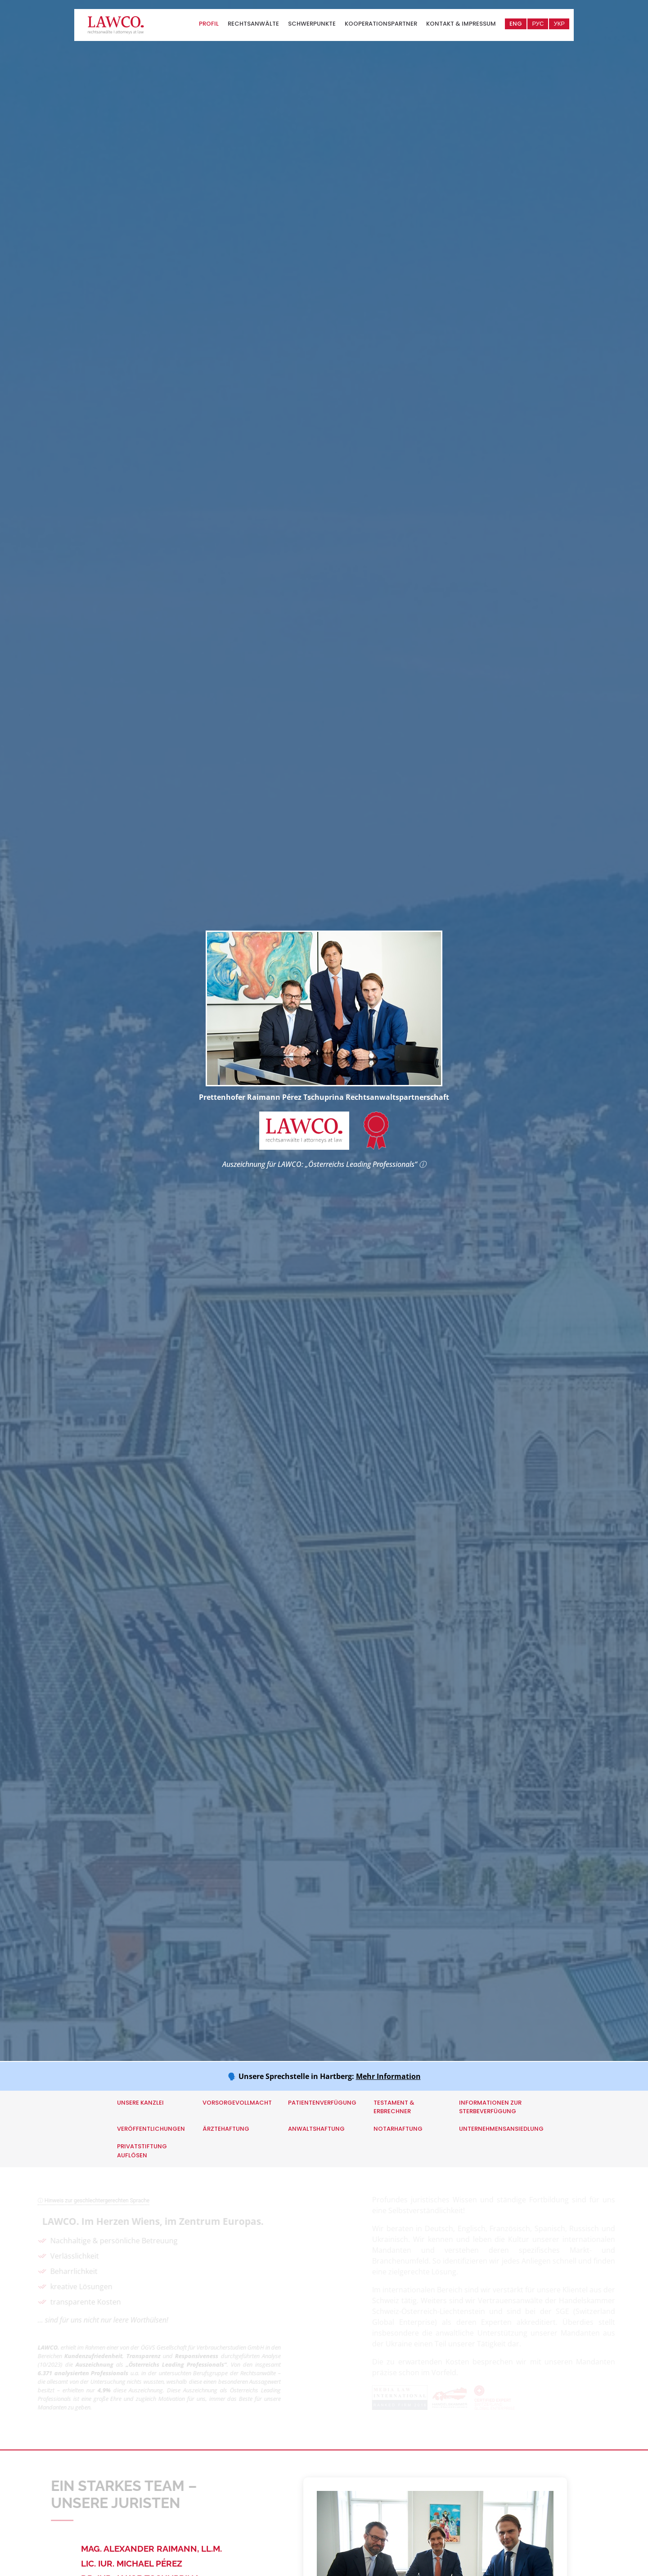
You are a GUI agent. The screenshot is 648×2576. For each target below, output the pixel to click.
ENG (515, 23)
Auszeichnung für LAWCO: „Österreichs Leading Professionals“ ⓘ (324, 1164)
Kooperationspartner (381, 23)
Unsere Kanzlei (140, 2102)
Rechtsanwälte (253, 23)
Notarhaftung (398, 2128)
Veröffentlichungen (151, 2128)
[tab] (178, 2549)
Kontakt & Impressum (461, 23)
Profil (209, 23)
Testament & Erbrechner (394, 2107)
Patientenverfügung (322, 2102)
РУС (538, 23)
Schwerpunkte (312, 23)
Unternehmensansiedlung (501, 2128)
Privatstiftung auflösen (142, 2151)
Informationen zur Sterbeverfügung (490, 2107)
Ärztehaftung (225, 2128)
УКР (559, 23)
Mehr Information (388, 2076)
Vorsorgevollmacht (237, 2102)
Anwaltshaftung (316, 2128)
